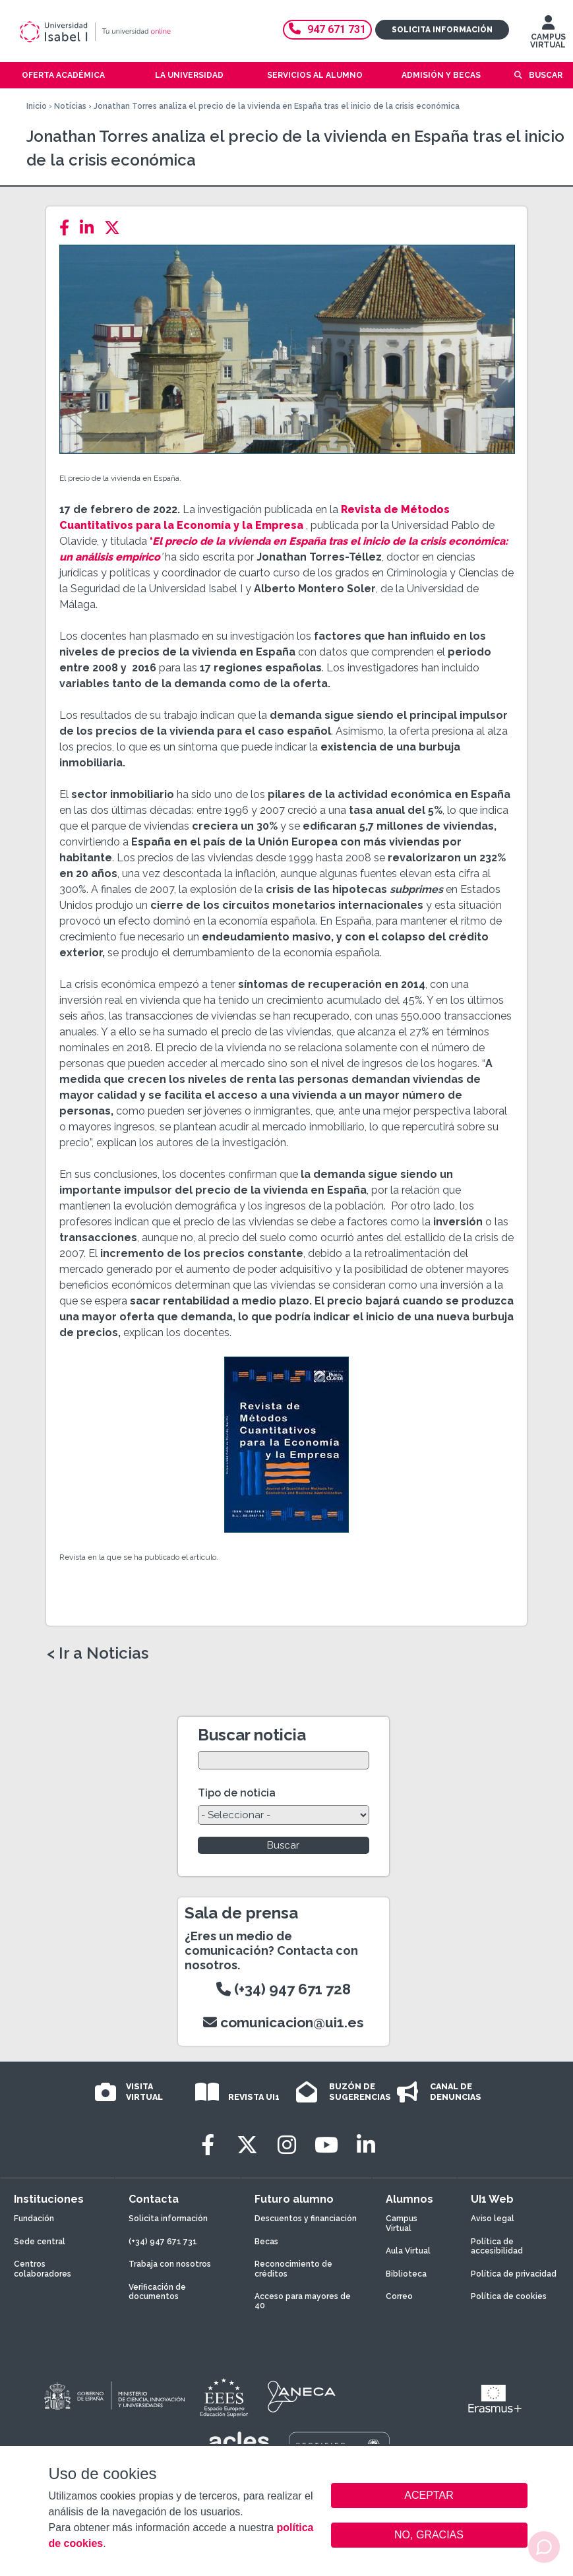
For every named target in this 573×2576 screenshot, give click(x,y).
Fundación (34, 2218)
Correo (399, 2296)
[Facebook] (68, 228)
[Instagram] (287, 2145)
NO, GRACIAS (429, 2534)
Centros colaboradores (42, 2268)
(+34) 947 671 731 (163, 2241)
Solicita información (442, 29)
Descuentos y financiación (306, 2218)
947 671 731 (327, 29)
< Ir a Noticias (97, 1653)
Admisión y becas (441, 75)
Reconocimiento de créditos (293, 2268)
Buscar (545, 75)
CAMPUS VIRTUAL (548, 34)
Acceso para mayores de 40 (303, 2301)
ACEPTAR (429, 2495)
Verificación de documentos (157, 2292)
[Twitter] (116, 228)
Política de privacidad (514, 2274)
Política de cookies (509, 2296)
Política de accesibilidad (497, 2246)
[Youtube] (326, 2145)
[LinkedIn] (91, 228)
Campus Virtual (401, 2223)
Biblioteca (406, 2274)
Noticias (70, 106)
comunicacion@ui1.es (283, 2022)
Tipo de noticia (237, 1793)
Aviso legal (492, 2218)
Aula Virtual (408, 2250)
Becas (266, 2241)
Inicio (36, 106)
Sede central (39, 2241)
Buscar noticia (252, 1734)
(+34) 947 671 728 (283, 1989)
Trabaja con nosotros (170, 2264)
